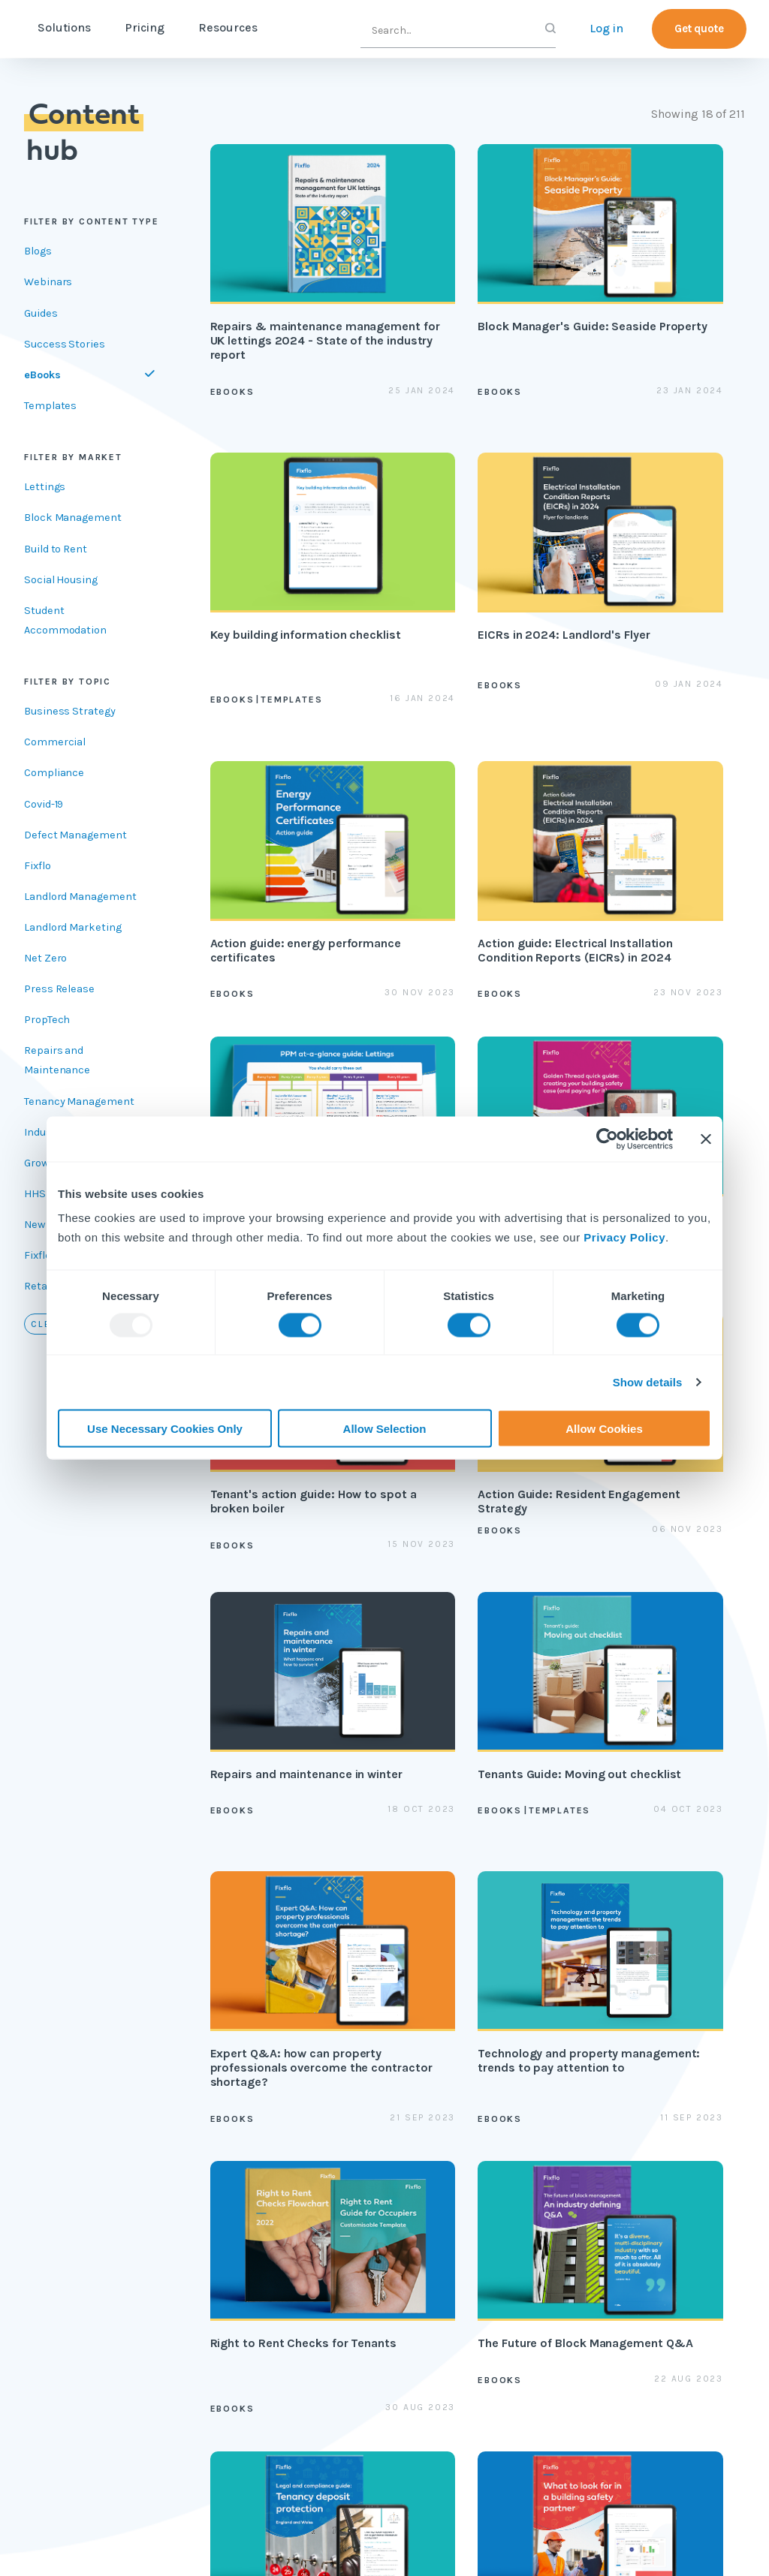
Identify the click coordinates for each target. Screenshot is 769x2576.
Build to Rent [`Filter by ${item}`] (55, 549)
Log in (606, 28)
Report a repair (497, 2380)
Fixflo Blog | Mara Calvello (498, 2493)
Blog (347, 2176)
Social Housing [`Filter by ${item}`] (61, 579)
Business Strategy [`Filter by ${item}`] (70, 711)
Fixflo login (488, 2348)
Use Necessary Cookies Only (165, 1428)
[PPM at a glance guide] (292, 849)
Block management (250, 2187)
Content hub (369, 2144)
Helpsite (479, 2230)
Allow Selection (385, 1428)
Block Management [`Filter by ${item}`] (73, 517)
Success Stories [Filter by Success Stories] (64, 344)
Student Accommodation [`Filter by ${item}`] (65, 620)
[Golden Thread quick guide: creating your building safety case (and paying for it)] (477, 849)
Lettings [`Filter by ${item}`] (44, 486)
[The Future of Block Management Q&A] (292, 1687)
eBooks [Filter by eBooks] (42, 375)
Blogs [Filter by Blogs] (38, 251)
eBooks (355, 2241)
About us (602, 2144)
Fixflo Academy (498, 2198)
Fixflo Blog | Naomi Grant (653, 2493)
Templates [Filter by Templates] (50, 405)
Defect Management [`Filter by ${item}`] (75, 835)
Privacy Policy (624, 1236)
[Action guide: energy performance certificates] (477, 573)
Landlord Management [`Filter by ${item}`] (80, 896)
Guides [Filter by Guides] (41, 313)
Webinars (360, 2272)
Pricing (208, 27)
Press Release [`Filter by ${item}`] (59, 989)
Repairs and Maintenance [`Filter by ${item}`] (57, 1060)
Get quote (699, 28)
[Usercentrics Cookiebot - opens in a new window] (607, 1139)
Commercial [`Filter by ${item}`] (55, 742)
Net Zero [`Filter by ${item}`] (45, 958)
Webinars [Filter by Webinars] (48, 281)
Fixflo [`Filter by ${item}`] (37, 865)
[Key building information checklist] (664, 281)
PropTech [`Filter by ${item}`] (47, 1019)
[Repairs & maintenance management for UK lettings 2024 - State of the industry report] (292, 281)
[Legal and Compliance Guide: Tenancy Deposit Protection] (477, 1687)
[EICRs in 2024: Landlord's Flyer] (292, 573)
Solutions (127, 27)
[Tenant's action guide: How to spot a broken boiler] (664, 849)
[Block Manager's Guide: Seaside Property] (477, 281)
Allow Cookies (604, 1428)
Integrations (247, 2338)
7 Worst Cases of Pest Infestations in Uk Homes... (280, 2493)
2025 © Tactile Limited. (455, 2544)
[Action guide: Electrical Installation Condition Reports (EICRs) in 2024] (664, 573)
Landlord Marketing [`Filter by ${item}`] (73, 927)
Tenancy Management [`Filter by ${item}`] (79, 1101)
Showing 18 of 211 (698, 114)
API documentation (499, 2273)
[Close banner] (706, 1139)
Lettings (236, 2144)
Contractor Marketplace (248, 2295)
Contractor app (497, 2316)
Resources (291, 27)
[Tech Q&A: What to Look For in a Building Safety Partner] (664, 1687)
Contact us (607, 2208)
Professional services (490, 2155)
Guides (354, 2208)
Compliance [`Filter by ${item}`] (54, 772)
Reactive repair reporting (254, 2241)
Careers (598, 2176)
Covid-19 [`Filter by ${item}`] (43, 804)
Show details (648, 1382)
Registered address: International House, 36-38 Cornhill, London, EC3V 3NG (186, 2543)
